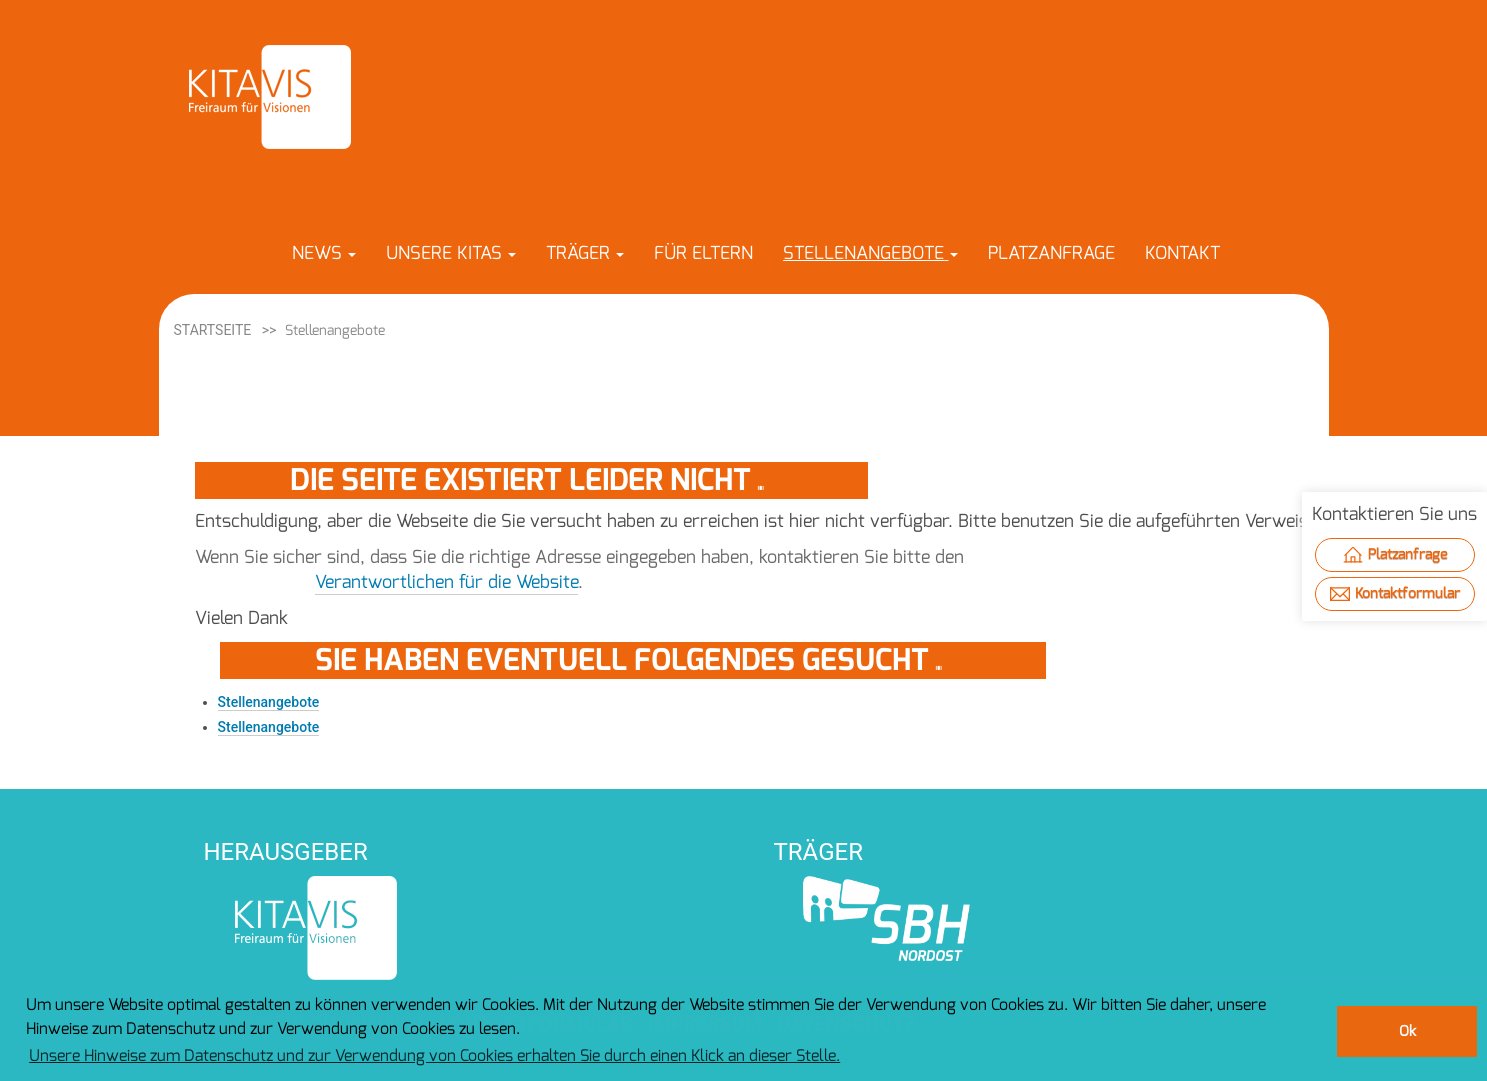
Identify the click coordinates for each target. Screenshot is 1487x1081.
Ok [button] (1407, 1031)
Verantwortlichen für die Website (446, 582)
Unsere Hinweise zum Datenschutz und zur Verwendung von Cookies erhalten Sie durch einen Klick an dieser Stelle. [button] (434, 1055)
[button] (324, 253)
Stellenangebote (269, 702)
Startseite (213, 330)
